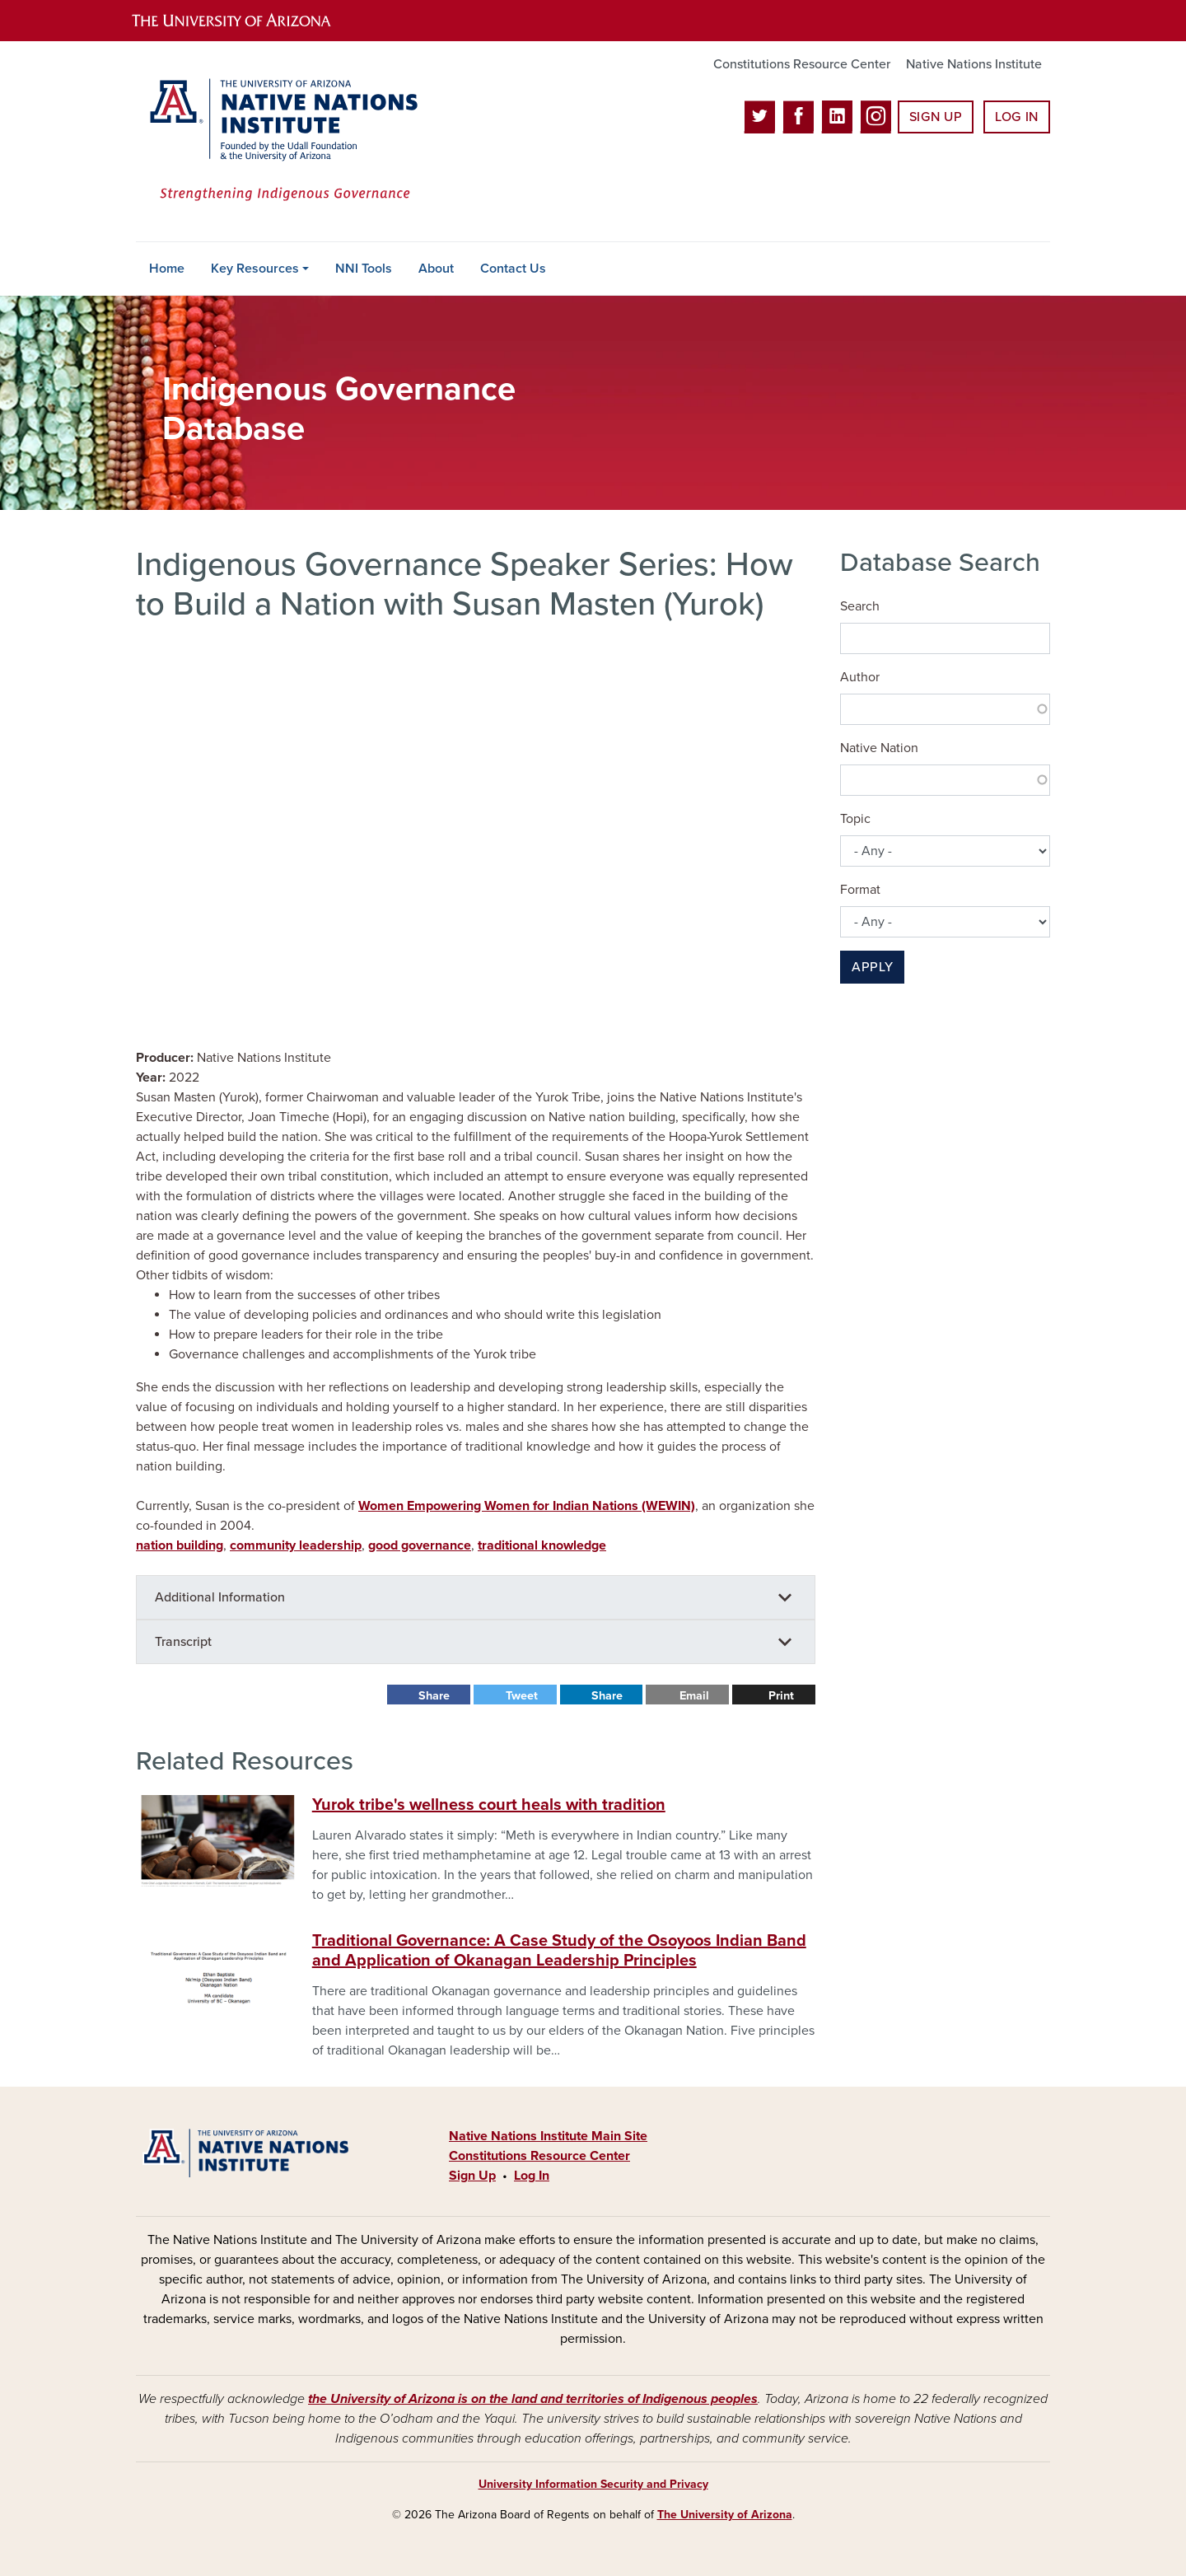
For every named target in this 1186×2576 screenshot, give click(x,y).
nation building (179, 1545)
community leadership (296, 1545)
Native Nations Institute (974, 64)
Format (860, 889)
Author (860, 677)
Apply (872, 967)
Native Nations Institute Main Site (548, 2136)
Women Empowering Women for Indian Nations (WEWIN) (526, 1506)
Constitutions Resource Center (801, 64)
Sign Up (935, 117)
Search (860, 606)
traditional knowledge (542, 1545)
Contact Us (513, 268)
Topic (855, 819)
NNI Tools (363, 268)
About (436, 268)
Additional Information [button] (220, 1597)
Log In (1017, 117)
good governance (419, 1545)
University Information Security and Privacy (593, 2484)
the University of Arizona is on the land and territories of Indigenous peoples (533, 2399)
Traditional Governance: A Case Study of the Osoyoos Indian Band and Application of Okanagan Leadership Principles (559, 1951)
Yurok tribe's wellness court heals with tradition (488, 1805)
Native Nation (879, 748)
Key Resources (255, 268)
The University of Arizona (724, 2515)
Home (166, 268)
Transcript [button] (183, 1642)
